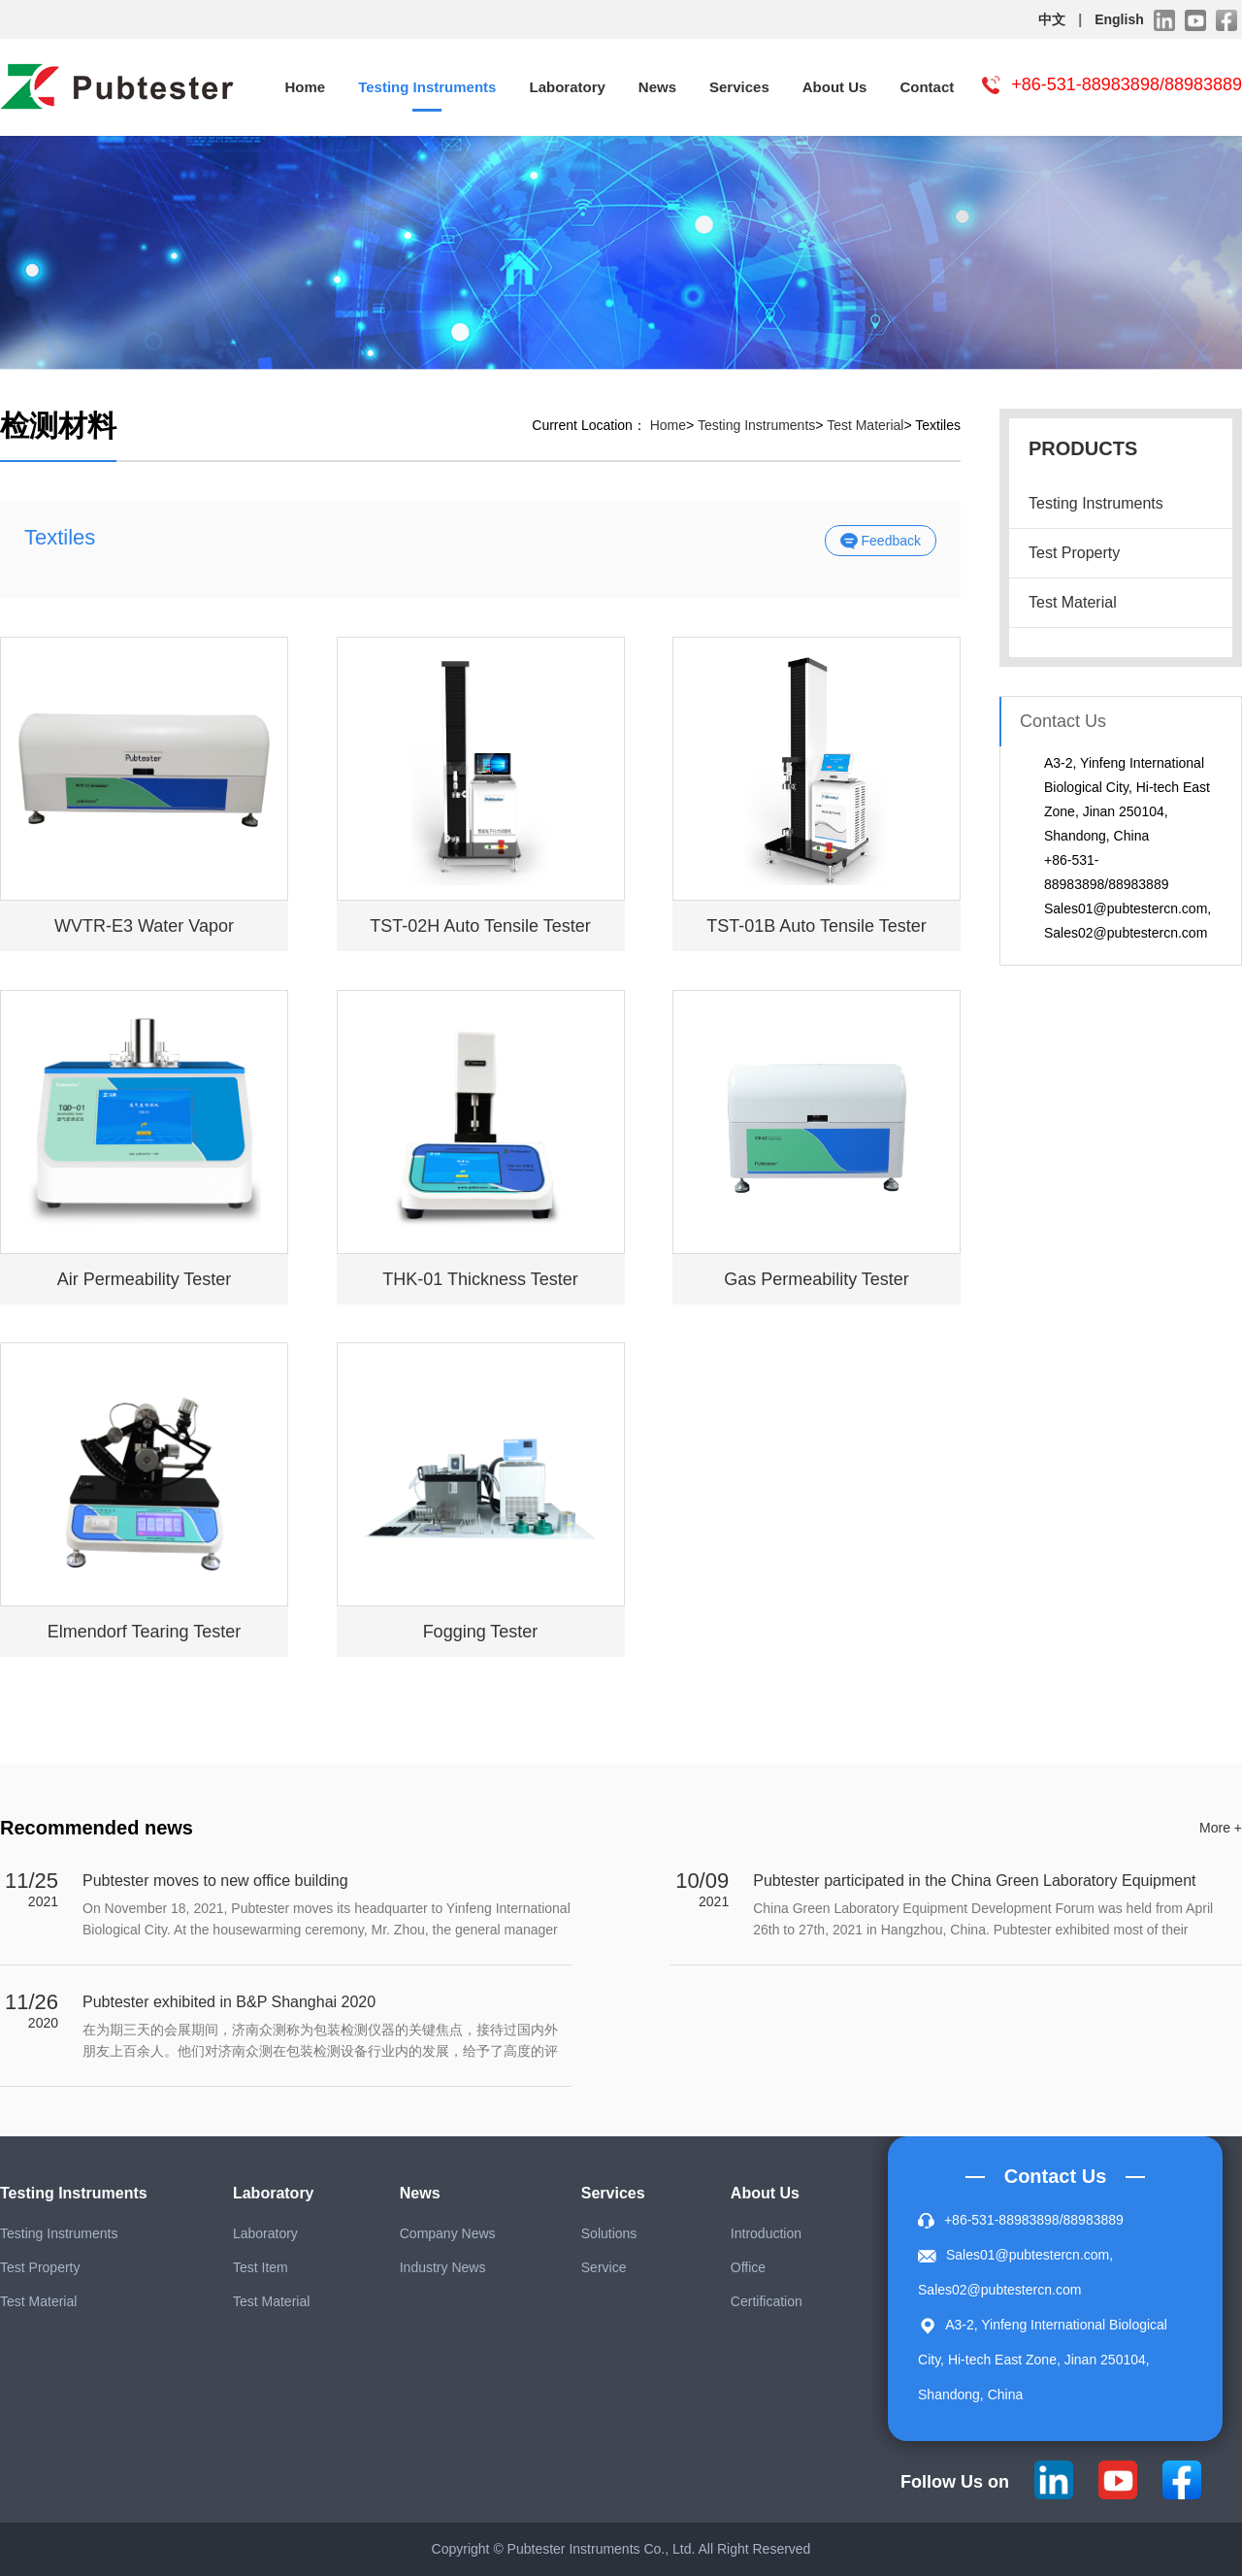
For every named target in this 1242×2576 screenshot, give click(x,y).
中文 (1051, 19)
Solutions (609, 2233)
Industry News (443, 2267)
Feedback (880, 541)
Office (748, 2267)
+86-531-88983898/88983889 (1126, 84)
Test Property (1074, 553)
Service (604, 2267)
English (1119, 19)
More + (1220, 1827)
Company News (448, 2233)
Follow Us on (954, 2482)
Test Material (1073, 602)
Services (739, 87)
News (657, 87)
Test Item (260, 2267)
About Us (834, 87)
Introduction (766, 2233)
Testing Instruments (427, 87)
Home (305, 87)
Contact (926, 87)
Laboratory (567, 87)
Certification (766, 2301)
